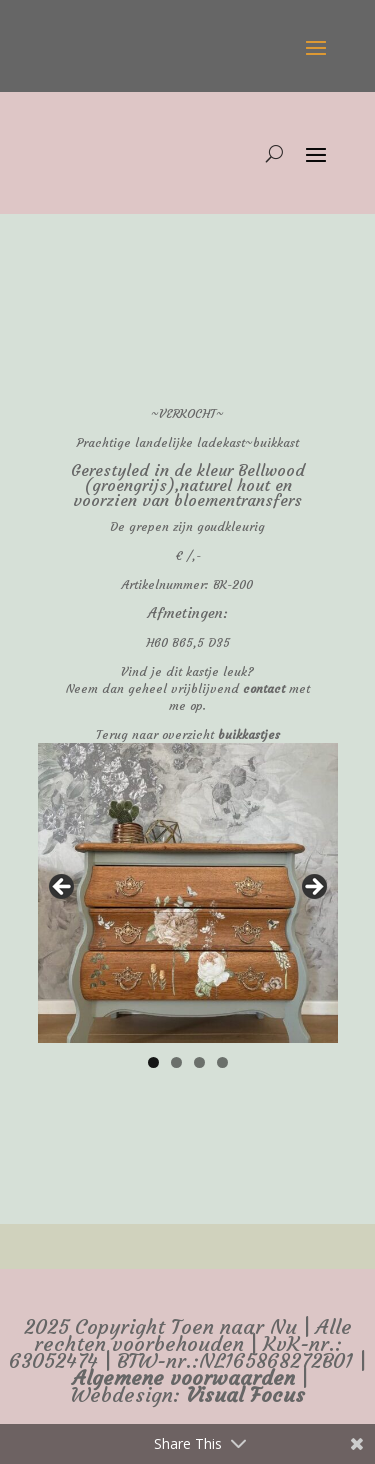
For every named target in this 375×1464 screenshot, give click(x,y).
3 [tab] (199, 1062)
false (63, 888)
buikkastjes (249, 734)
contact (264, 688)
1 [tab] (153, 1062)
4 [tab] (222, 1062)
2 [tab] (176, 1062)
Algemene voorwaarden (184, 1378)
